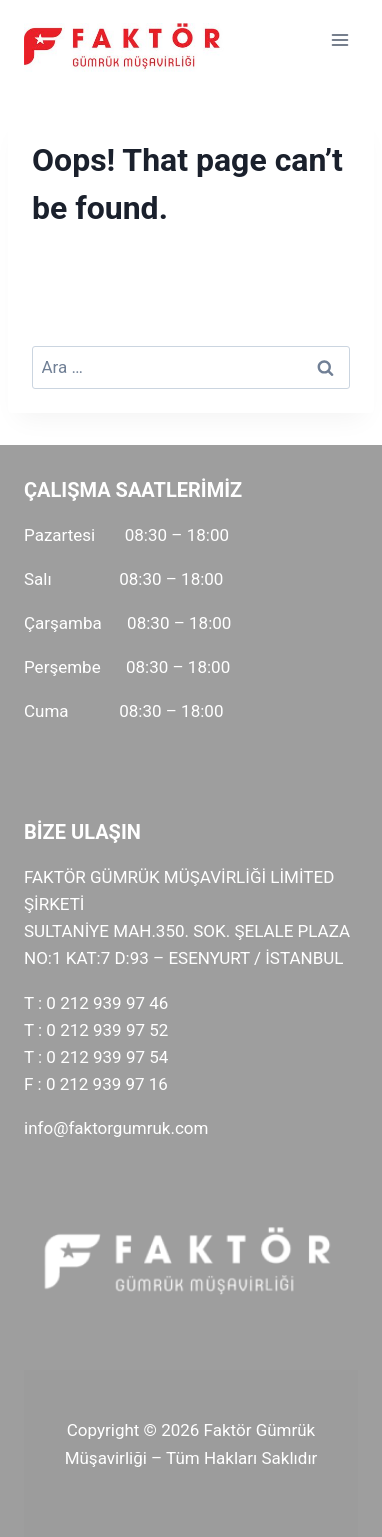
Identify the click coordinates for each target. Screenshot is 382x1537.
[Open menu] (339, 39)
